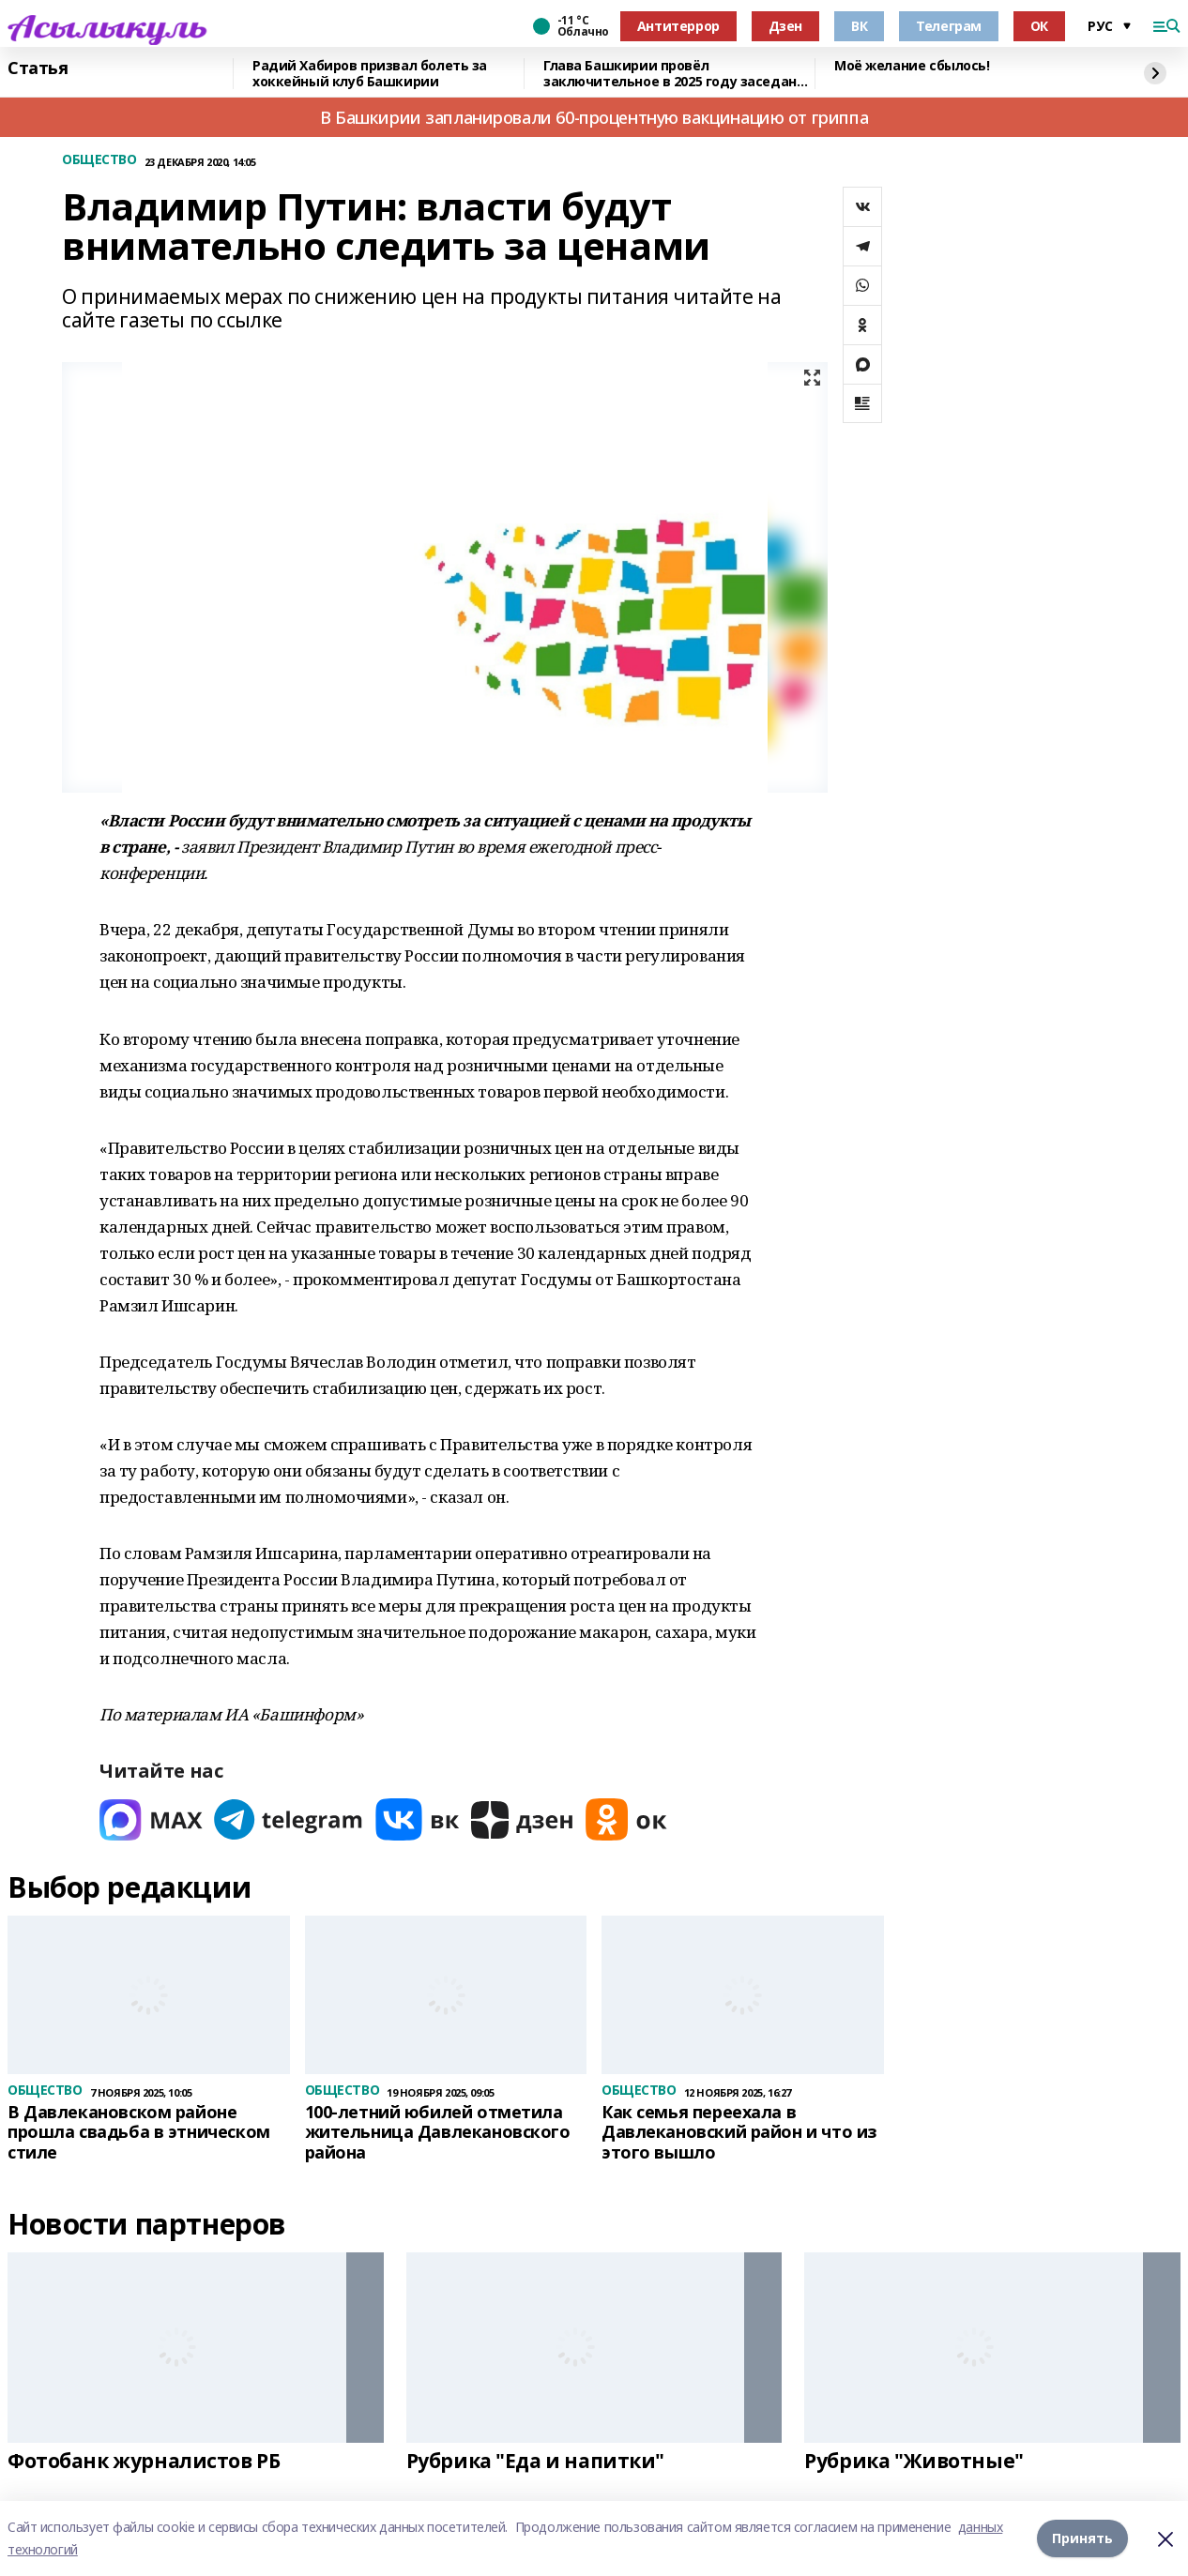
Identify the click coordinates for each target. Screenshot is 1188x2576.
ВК (859, 26)
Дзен (785, 26)
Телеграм (949, 26)
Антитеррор (678, 26)
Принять (1082, 2538)
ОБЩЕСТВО (99, 160)
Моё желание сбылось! (912, 66)
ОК (1039, 26)
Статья (38, 68)
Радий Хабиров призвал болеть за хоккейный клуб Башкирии (369, 73)
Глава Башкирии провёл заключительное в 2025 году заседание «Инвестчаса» (678, 73)
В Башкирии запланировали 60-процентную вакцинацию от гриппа (594, 117)
